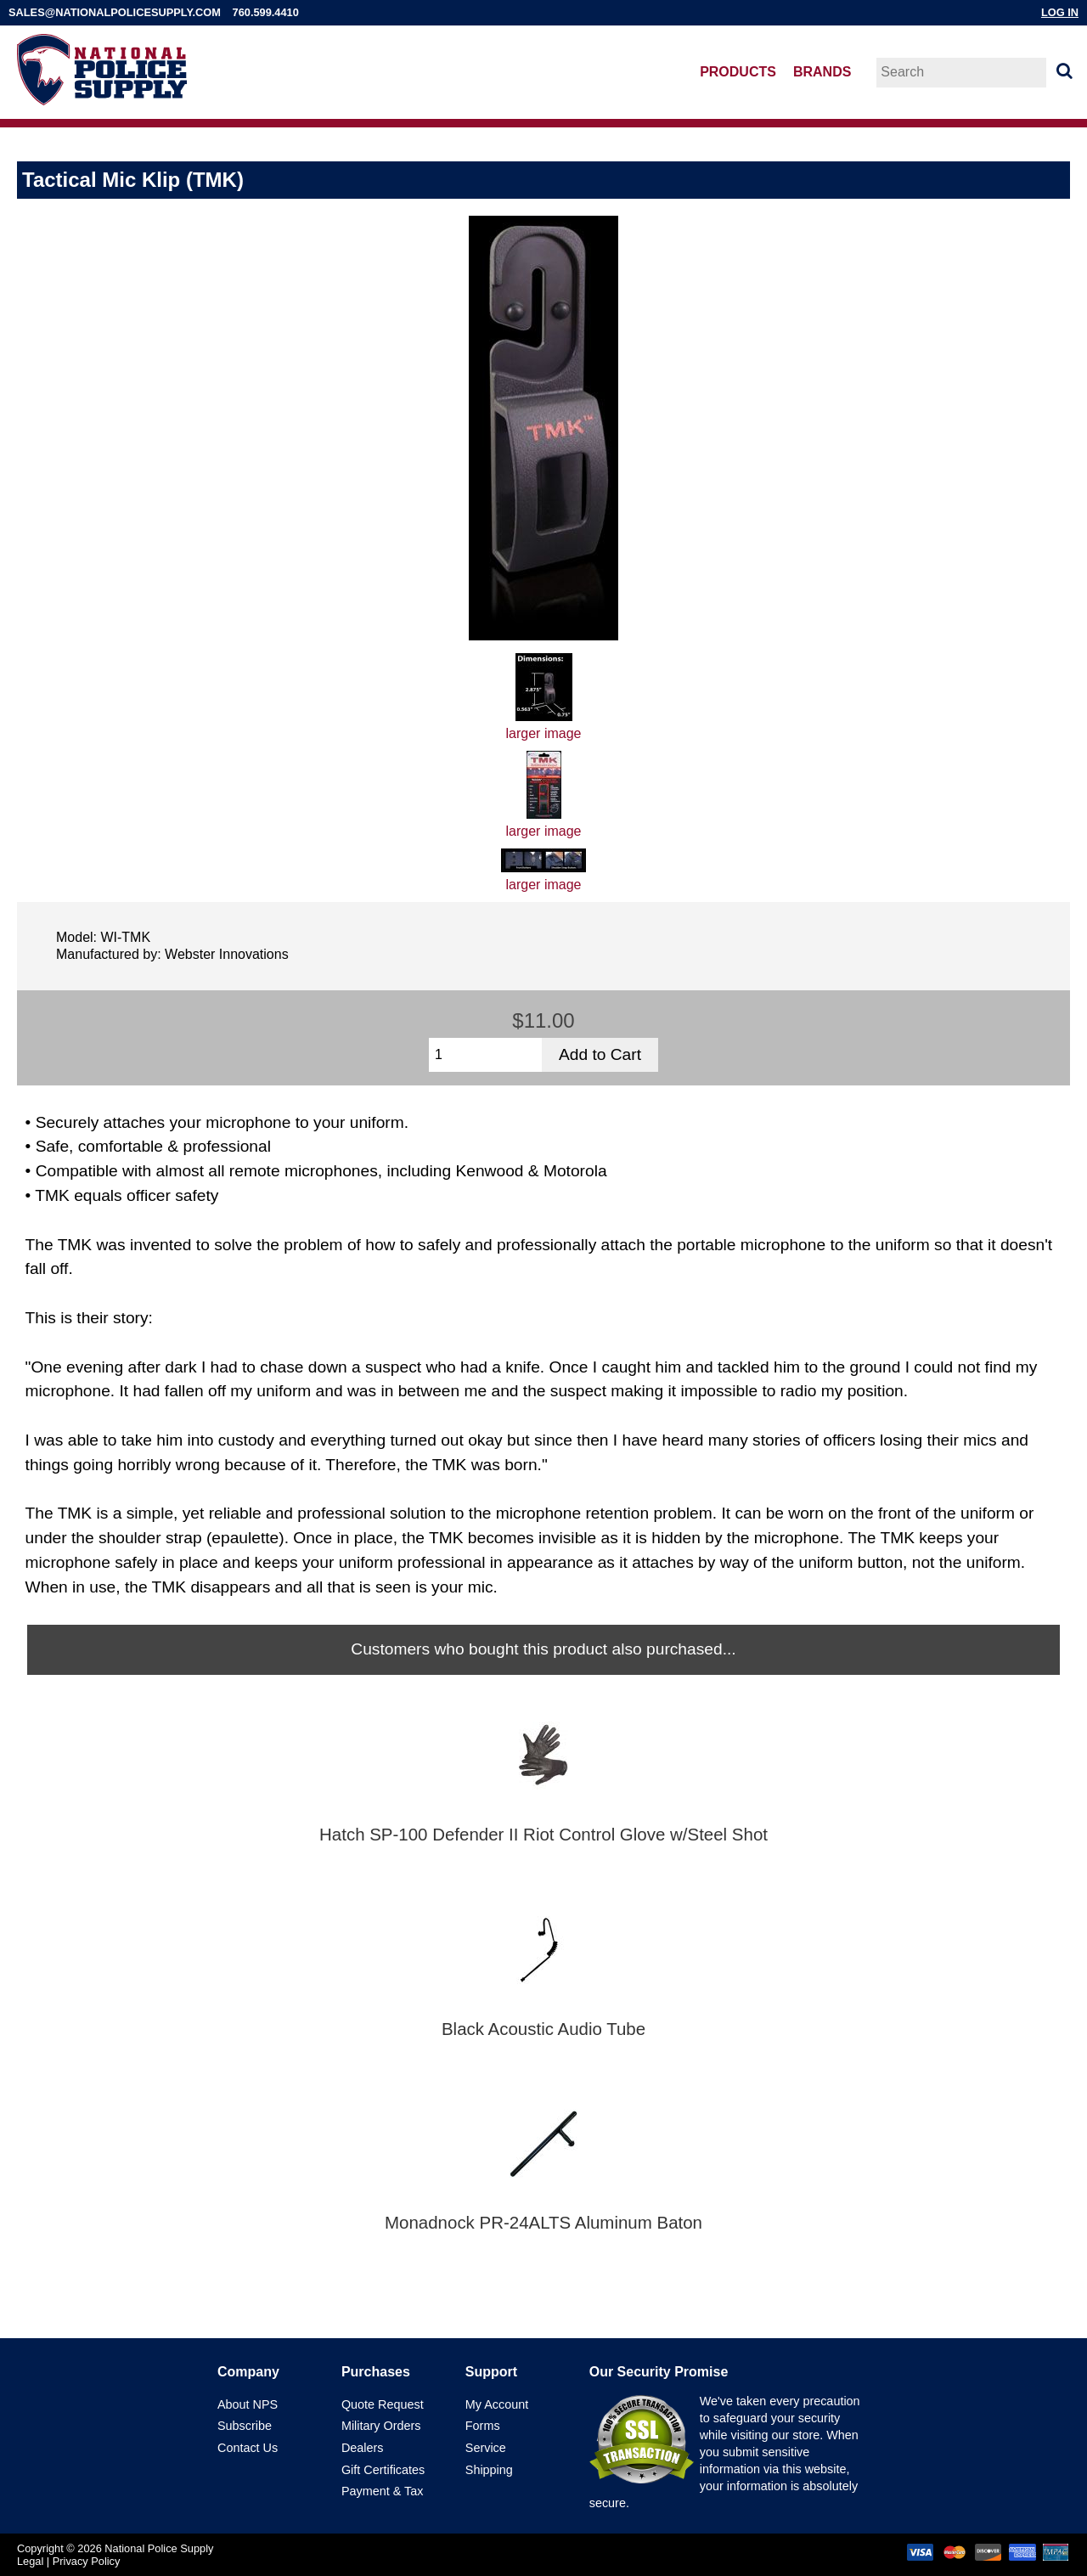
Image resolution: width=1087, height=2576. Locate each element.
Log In (1060, 12)
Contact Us (247, 2448)
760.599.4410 (266, 12)
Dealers (362, 2448)
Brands (822, 72)
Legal (30, 2561)
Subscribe (244, 2425)
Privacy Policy (87, 2561)
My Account (496, 2404)
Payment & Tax (382, 2491)
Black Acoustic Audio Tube (543, 2029)
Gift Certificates (383, 2470)
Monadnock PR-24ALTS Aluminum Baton (543, 2222)
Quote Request (382, 2404)
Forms (482, 2425)
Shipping (489, 2470)
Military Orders (381, 2425)
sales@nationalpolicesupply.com (114, 12)
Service (485, 2448)
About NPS (247, 2404)
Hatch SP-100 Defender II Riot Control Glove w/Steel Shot (543, 1834)
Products (738, 72)
